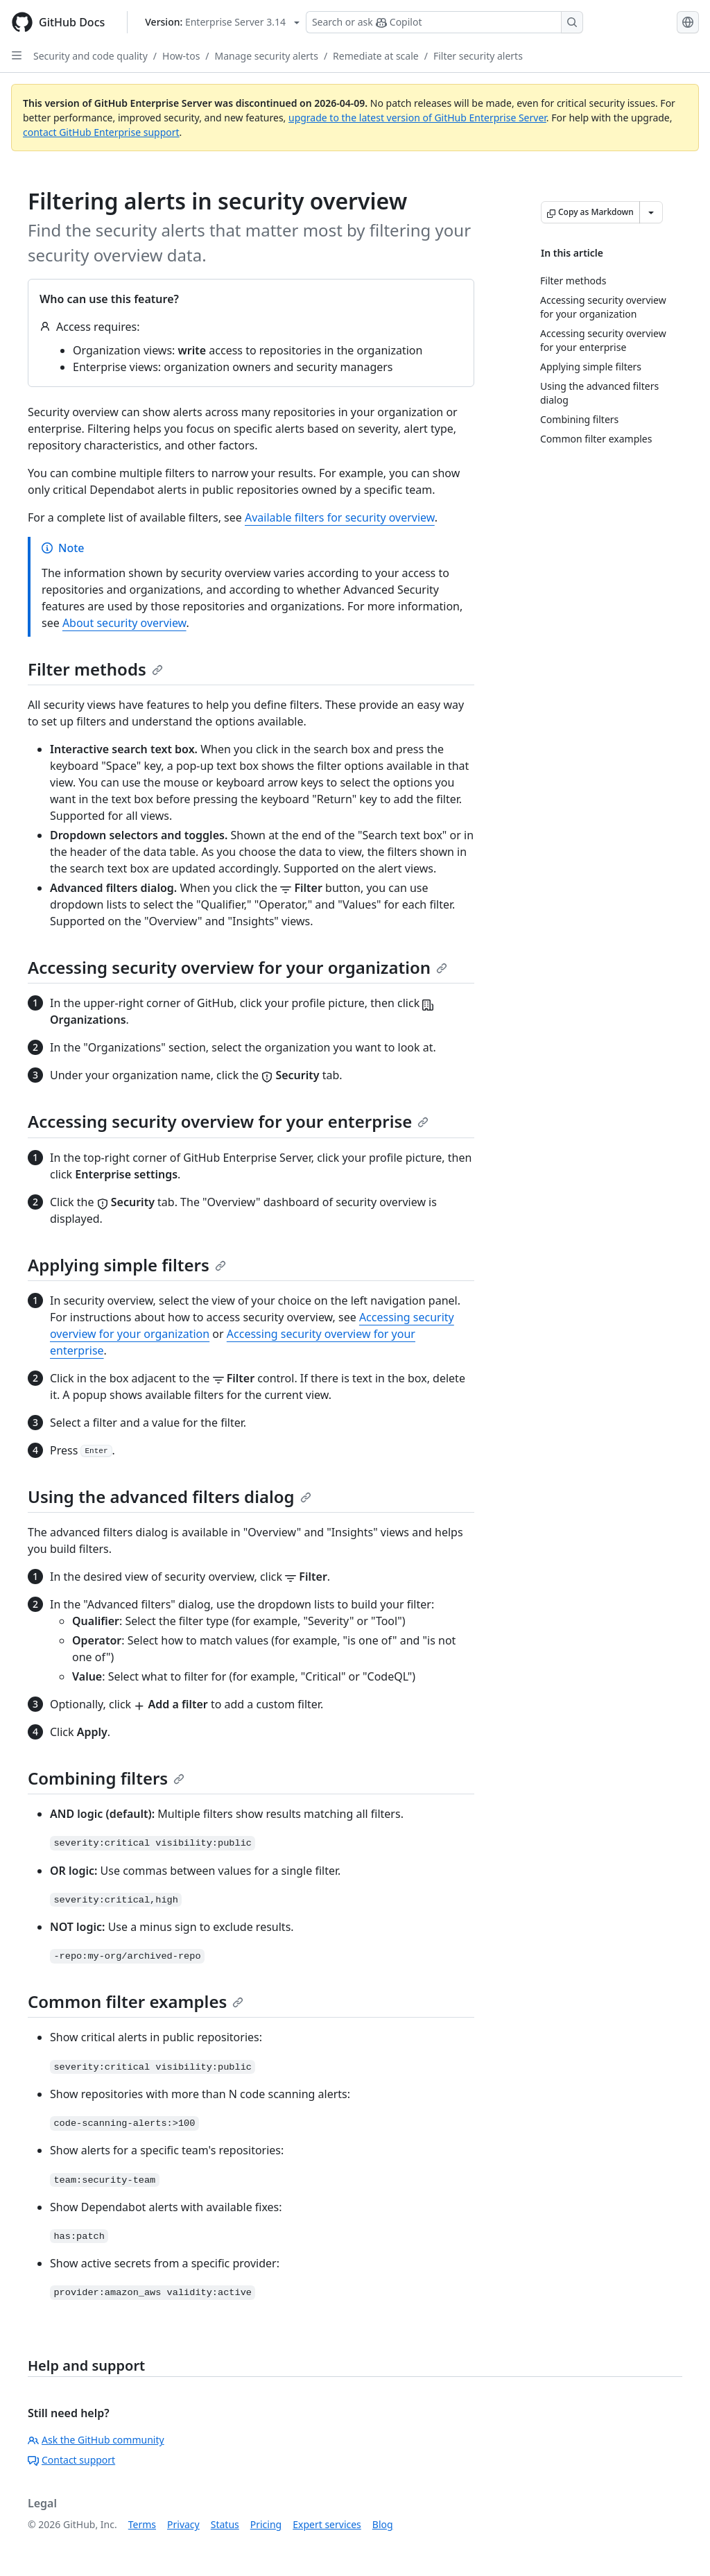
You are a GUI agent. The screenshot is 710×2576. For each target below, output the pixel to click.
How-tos (181, 55)
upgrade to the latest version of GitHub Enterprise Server (417, 117)
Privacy (183, 2524)
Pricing (266, 2524)
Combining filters (106, 1778)
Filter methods (95, 669)
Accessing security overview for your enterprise (228, 1121)
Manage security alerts (266, 55)
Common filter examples (135, 2001)
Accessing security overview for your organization (237, 967)
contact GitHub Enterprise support (101, 132)
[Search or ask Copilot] (444, 22)
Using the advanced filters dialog (169, 1496)
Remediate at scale (376, 55)
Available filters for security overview (340, 517)
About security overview (124, 622)
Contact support (71, 2459)
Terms (142, 2524)
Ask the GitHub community (96, 2439)
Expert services (327, 2524)
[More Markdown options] (651, 212)
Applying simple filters (127, 1264)
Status (225, 2524)
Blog (382, 2524)
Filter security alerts (478, 55)
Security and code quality (90, 55)
